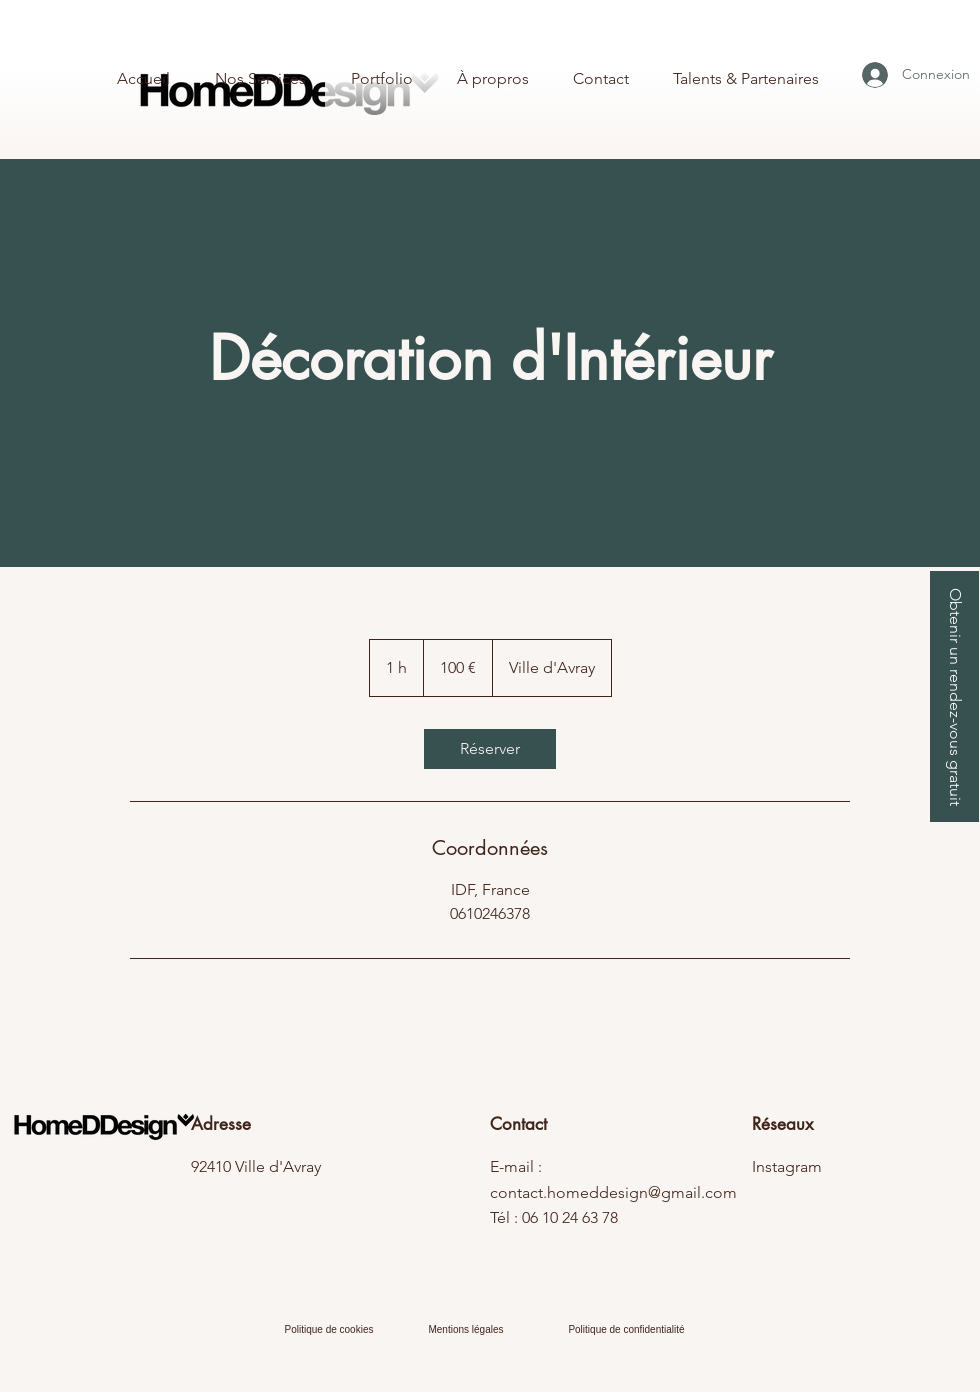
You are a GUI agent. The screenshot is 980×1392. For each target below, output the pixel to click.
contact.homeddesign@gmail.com (613, 1192)
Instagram (787, 1166)
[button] (954, 696)
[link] (490, 749)
